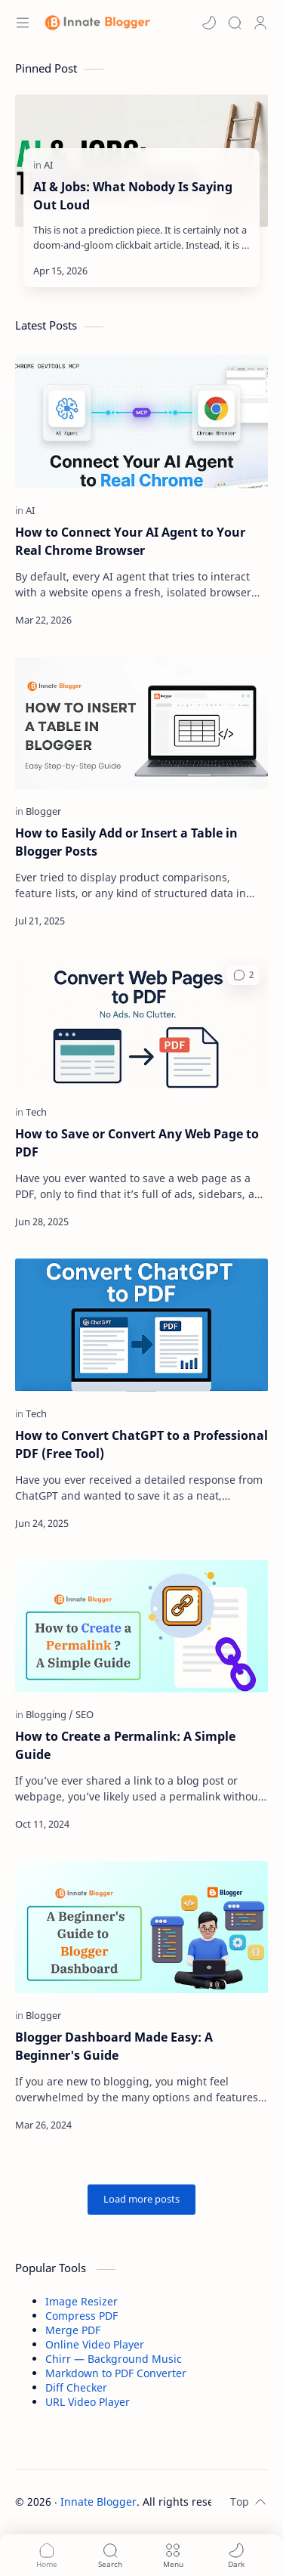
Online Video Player (94, 2344)
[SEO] (84, 1714)
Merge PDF (72, 2330)
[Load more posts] (141, 2199)
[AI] (48, 165)
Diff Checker (76, 2387)
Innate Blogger (98, 2501)
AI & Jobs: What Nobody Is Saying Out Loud (132, 195)
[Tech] (36, 1112)
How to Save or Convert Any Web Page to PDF (137, 1142)
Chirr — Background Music (113, 2359)
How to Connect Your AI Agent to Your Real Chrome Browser (130, 541)
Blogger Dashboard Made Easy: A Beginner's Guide (114, 2046)
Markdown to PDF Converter (115, 2373)
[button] (209, 22)
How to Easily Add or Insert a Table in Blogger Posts (126, 842)
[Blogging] (49, 1714)
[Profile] (260, 22)
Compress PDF (81, 2315)
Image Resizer (81, 2301)
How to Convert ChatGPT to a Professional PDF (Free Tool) (141, 1444)
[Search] (234, 22)
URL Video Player (87, 2402)
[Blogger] (43, 811)
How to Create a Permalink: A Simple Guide (125, 1745)
